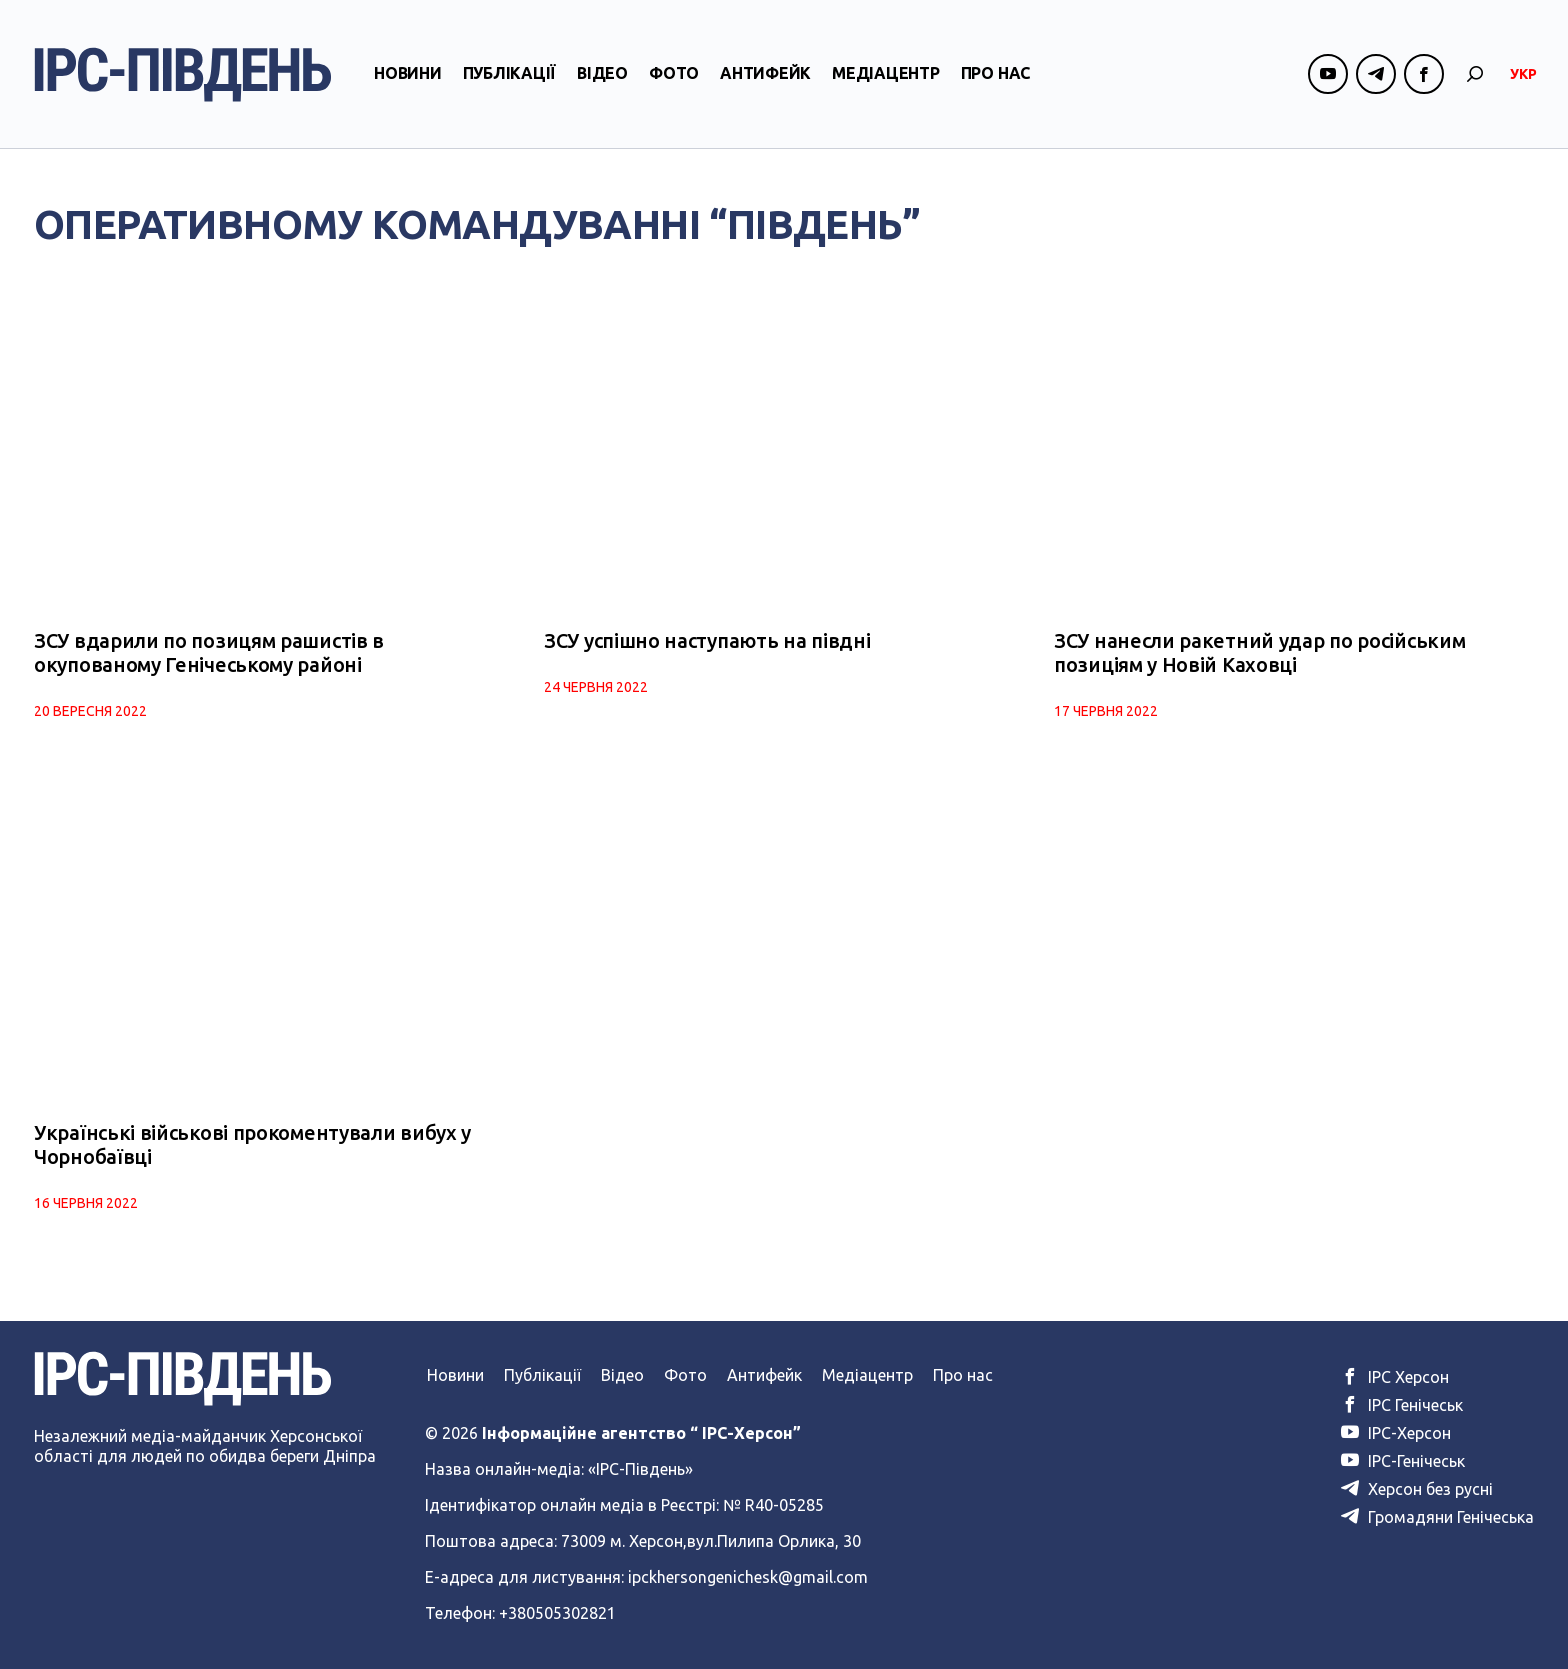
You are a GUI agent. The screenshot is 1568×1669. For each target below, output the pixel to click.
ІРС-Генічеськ (1403, 1461)
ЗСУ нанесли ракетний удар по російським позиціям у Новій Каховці (1259, 652)
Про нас (995, 73)
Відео (602, 73)
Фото (674, 73)
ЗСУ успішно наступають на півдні (707, 640)
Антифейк (765, 73)
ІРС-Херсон (1396, 1433)
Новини (408, 73)
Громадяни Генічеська (1437, 1517)
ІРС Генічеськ (1402, 1405)
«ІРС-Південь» (640, 1469)
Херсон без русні (1417, 1489)
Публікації (510, 73)
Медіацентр (886, 73)
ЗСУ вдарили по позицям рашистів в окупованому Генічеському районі (209, 652)
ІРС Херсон (1395, 1377)
